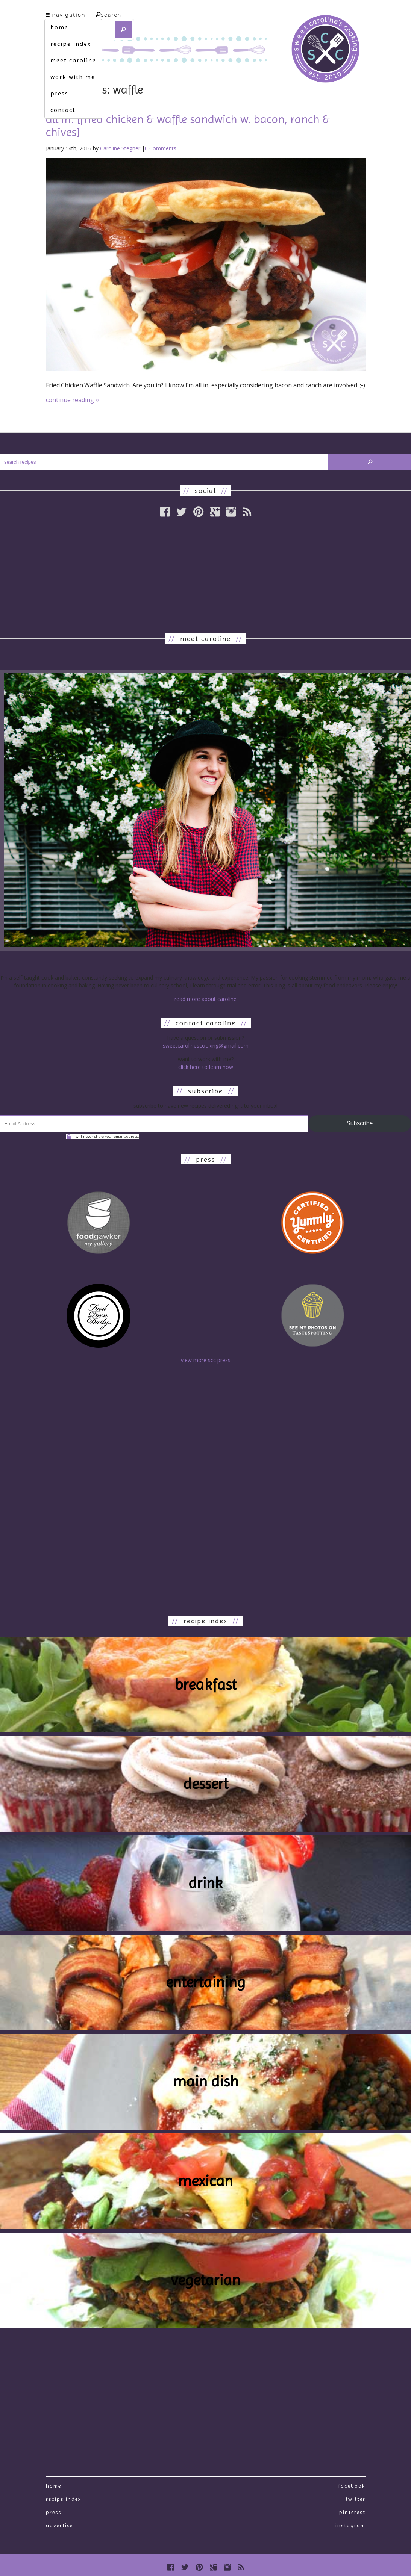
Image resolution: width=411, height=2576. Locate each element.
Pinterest (352, 2512)
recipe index (70, 43)
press (59, 93)
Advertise (59, 2525)
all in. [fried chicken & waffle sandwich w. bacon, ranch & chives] (188, 126)
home (59, 27)
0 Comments (160, 148)
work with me (72, 76)
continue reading (72, 400)
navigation (66, 15)
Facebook (352, 2486)
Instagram (350, 2525)
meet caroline (73, 60)
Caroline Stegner (120, 148)
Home (53, 2486)
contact (63, 109)
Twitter (356, 2499)
